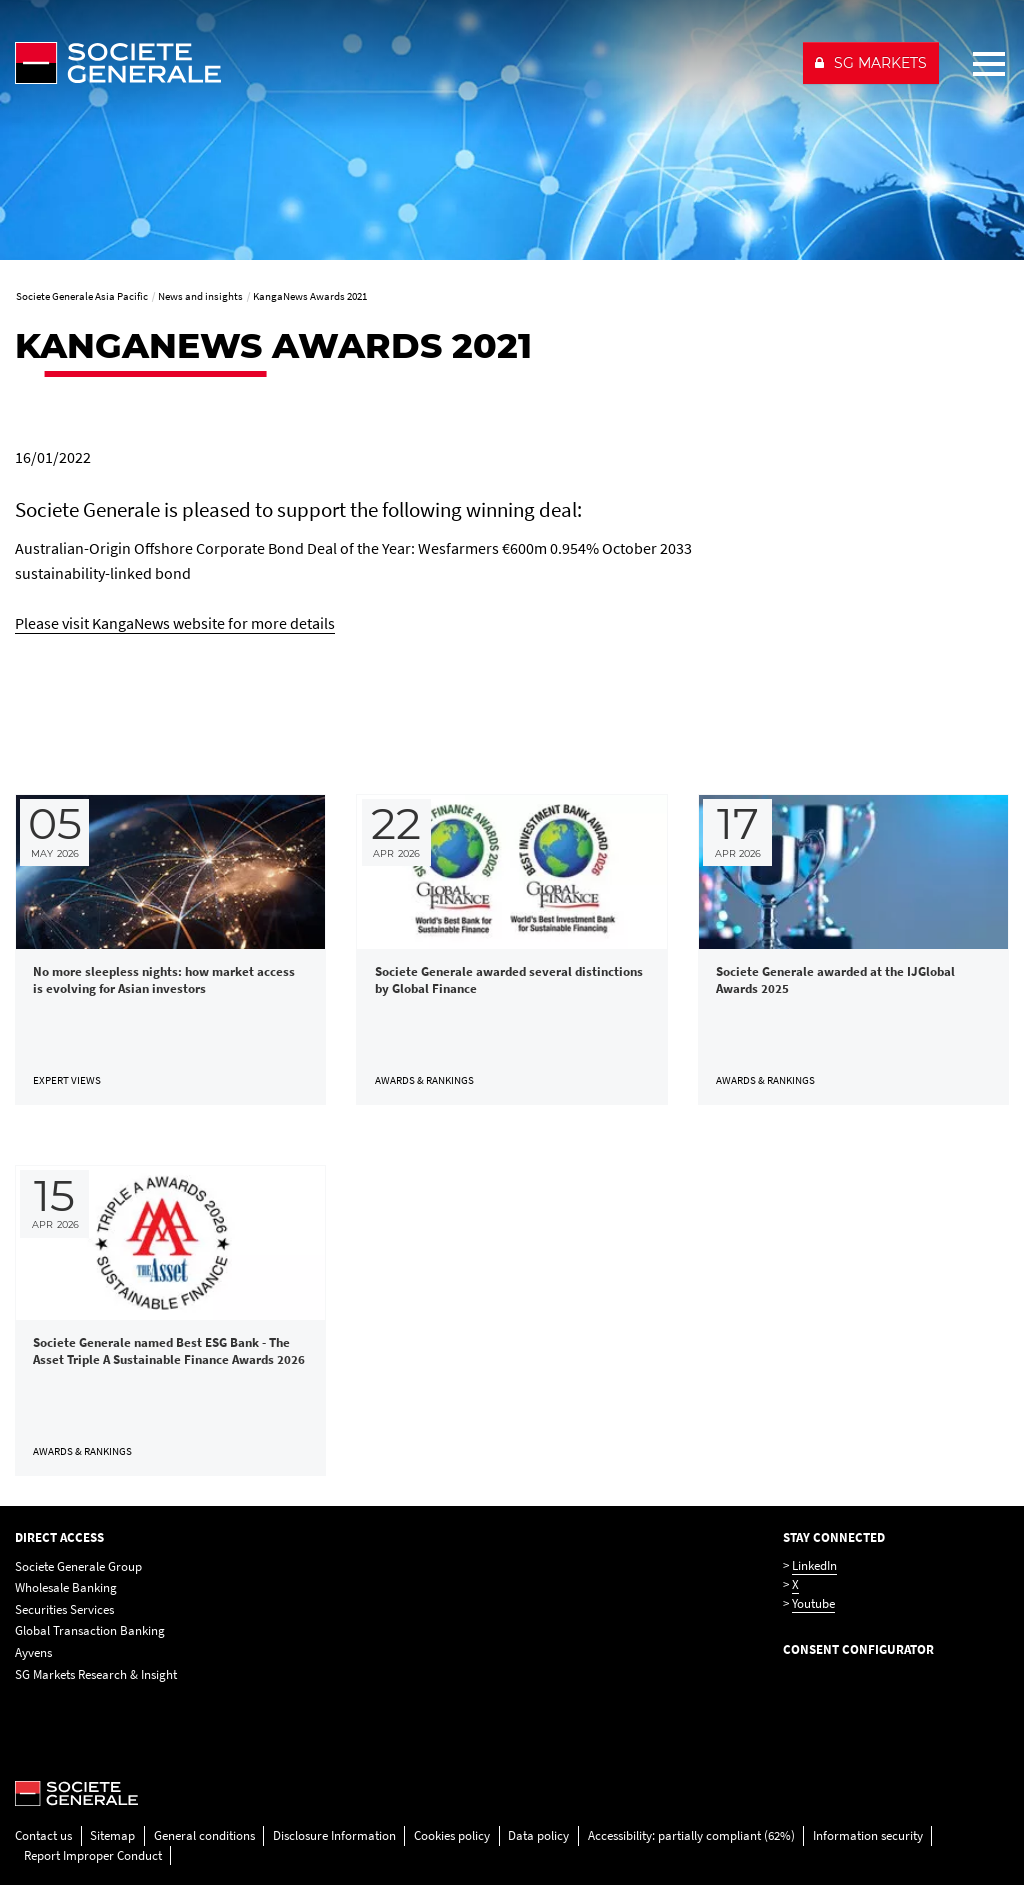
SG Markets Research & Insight (96, 1674)
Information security (868, 1835)
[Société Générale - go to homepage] (400, 63)
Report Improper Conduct (93, 1855)
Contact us (43, 1835)
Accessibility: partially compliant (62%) (691, 1835)
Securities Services (64, 1609)
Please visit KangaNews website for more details (175, 623)
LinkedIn (814, 1565)
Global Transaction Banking (90, 1630)
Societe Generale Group (78, 1566)
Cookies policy (452, 1835)
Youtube (813, 1603)
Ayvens (33, 1652)
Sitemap (112, 1835)
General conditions (204, 1835)
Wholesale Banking (66, 1587)
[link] (170, 949)
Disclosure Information (334, 1835)
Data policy (538, 1835)
